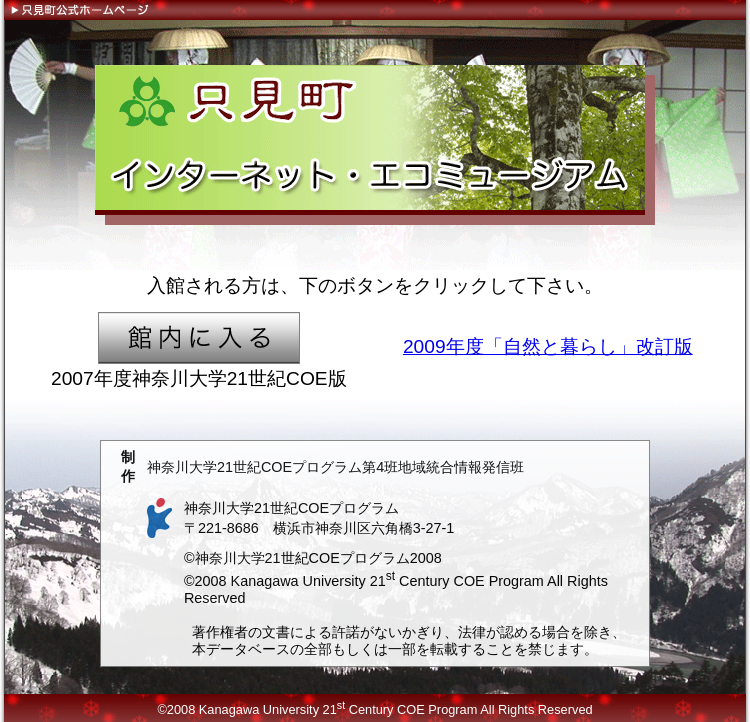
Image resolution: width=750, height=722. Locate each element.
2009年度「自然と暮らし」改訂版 (548, 346)
